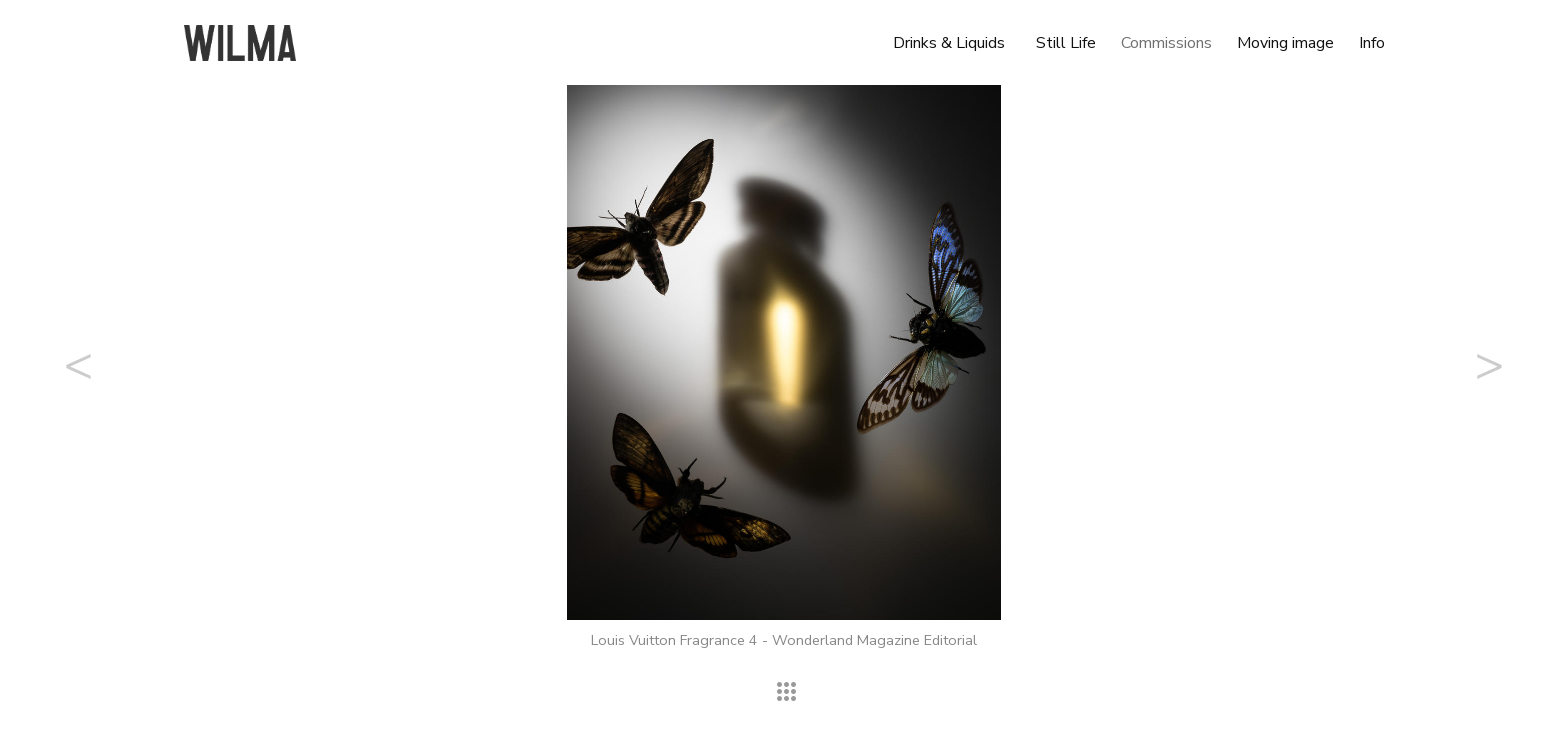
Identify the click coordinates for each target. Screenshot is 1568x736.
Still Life (1066, 43)
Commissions (1166, 43)
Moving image (1285, 43)
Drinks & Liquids (949, 43)
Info (1372, 43)
